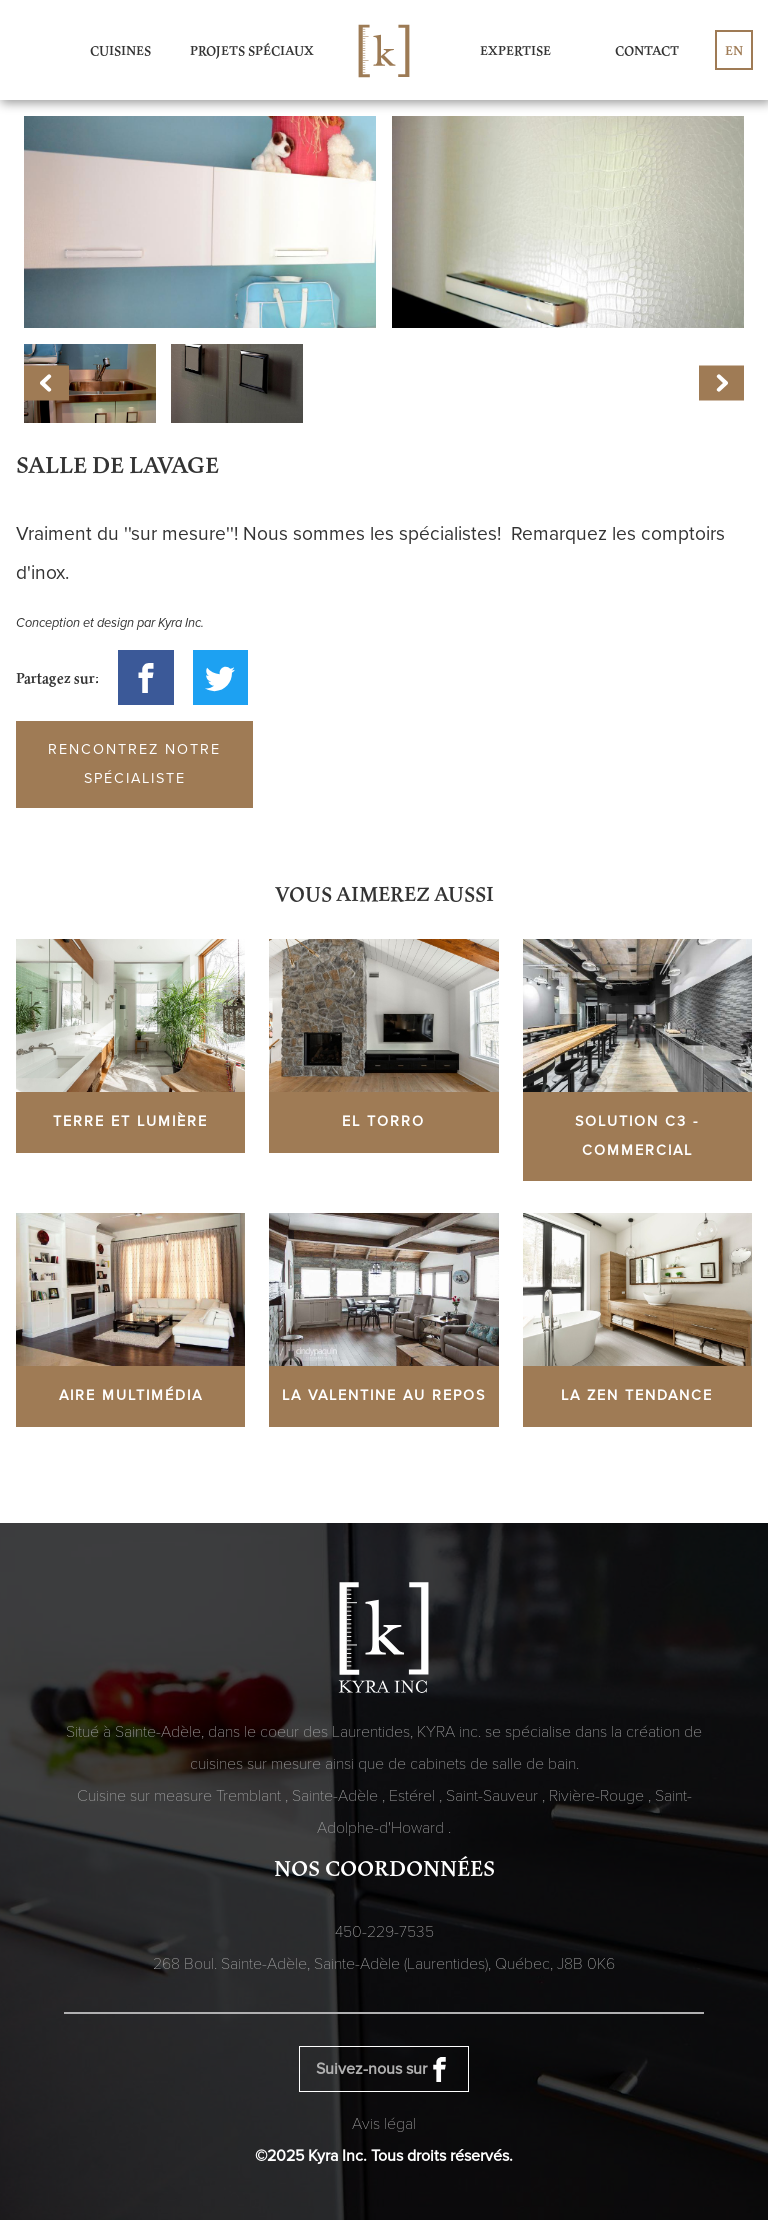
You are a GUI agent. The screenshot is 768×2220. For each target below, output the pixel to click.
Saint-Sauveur (494, 1796)
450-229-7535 (384, 1932)
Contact (647, 50)
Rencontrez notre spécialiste (134, 764)
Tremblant (250, 1796)
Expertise (515, 50)
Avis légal (384, 2124)
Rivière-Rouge (598, 1796)
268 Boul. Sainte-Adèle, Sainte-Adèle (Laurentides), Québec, (384, 1964)
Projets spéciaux (252, 50)
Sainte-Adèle (337, 1796)
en (734, 50)
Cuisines (120, 50)
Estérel (414, 1796)
